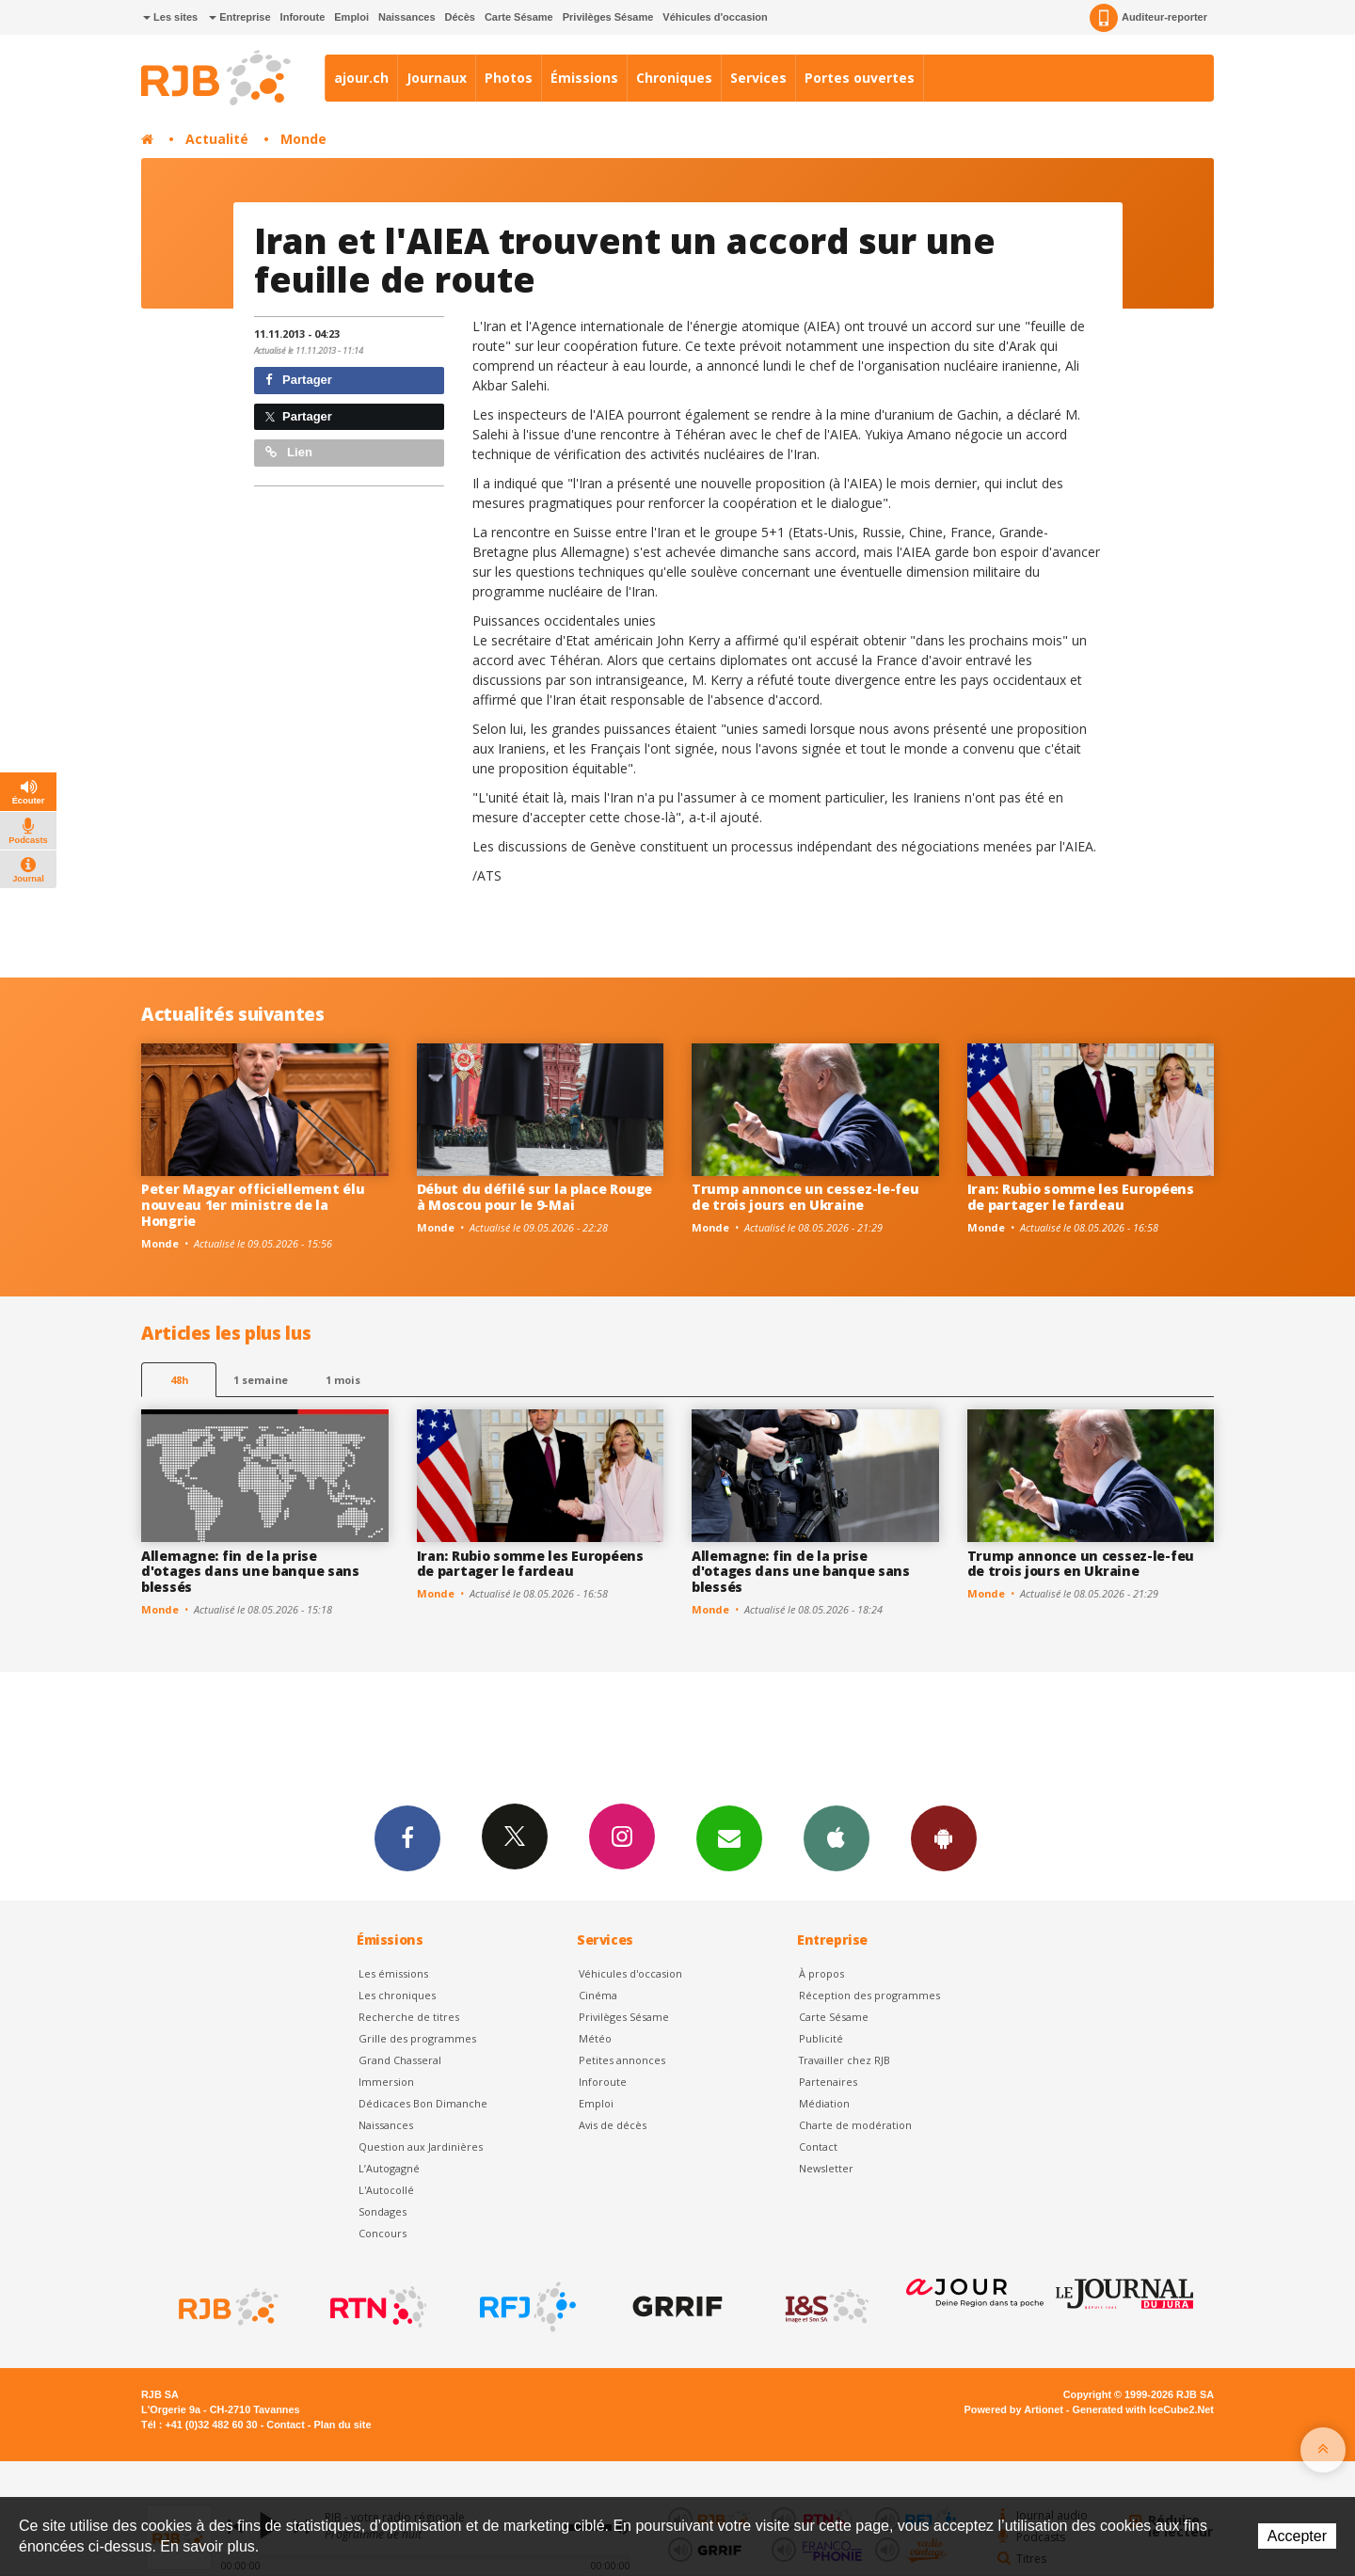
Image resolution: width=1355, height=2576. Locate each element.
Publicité (821, 2038)
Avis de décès (612, 2125)
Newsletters (729, 1837)
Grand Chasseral (400, 2060)
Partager (298, 380)
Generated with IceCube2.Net (1143, 2409)
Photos (509, 78)
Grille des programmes (417, 2038)
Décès (460, 17)
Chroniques (674, 78)
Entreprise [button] (239, 17)
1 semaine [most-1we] (260, 1380)
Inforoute (303, 17)
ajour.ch (361, 78)
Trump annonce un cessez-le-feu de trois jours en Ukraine (805, 1197)
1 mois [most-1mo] (343, 1380)
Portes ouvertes (860, 78)
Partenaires (828, 2081)
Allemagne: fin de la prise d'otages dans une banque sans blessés (250, 1572)
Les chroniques (397, 1995)
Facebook (407, 1837)
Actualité (216, 139)
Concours (382, 2233)
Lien (288, 452)
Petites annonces (622, 2060)
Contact (818, 2146)
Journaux (436, 78)
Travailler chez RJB (844, 2060)
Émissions (584, 78)
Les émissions (393, 1973)
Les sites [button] (170, 17)
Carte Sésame (519, 17)
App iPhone (836, 1837)
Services (758, 78)
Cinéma (598, 1995)
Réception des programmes (869, 1995)
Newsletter (826, 2168)
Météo (595, 2038)
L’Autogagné (389, 2168)
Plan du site (342, 2424)
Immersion (386, 2081)
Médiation (824, 2103)
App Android (944, 1837)
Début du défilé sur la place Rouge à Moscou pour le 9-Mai (534, 1197)
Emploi (351, 17)
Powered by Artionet (1013, 2409)
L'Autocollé (386, 2190)
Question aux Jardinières (421, 2146)
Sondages (382, 2211)
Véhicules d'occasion (714, 17)
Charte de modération (855, 2125)
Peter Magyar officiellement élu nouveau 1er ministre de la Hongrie (252, 1205)
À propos (821, 1973)
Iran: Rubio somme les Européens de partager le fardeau (1080, 1197)
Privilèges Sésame (608, 17)
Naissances (407, 17)
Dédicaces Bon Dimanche (423, 2103)
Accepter (1297, 2536)
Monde (303, 139)
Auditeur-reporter (1148, 18)
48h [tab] (179, 1380)
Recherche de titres (409, 2017)
